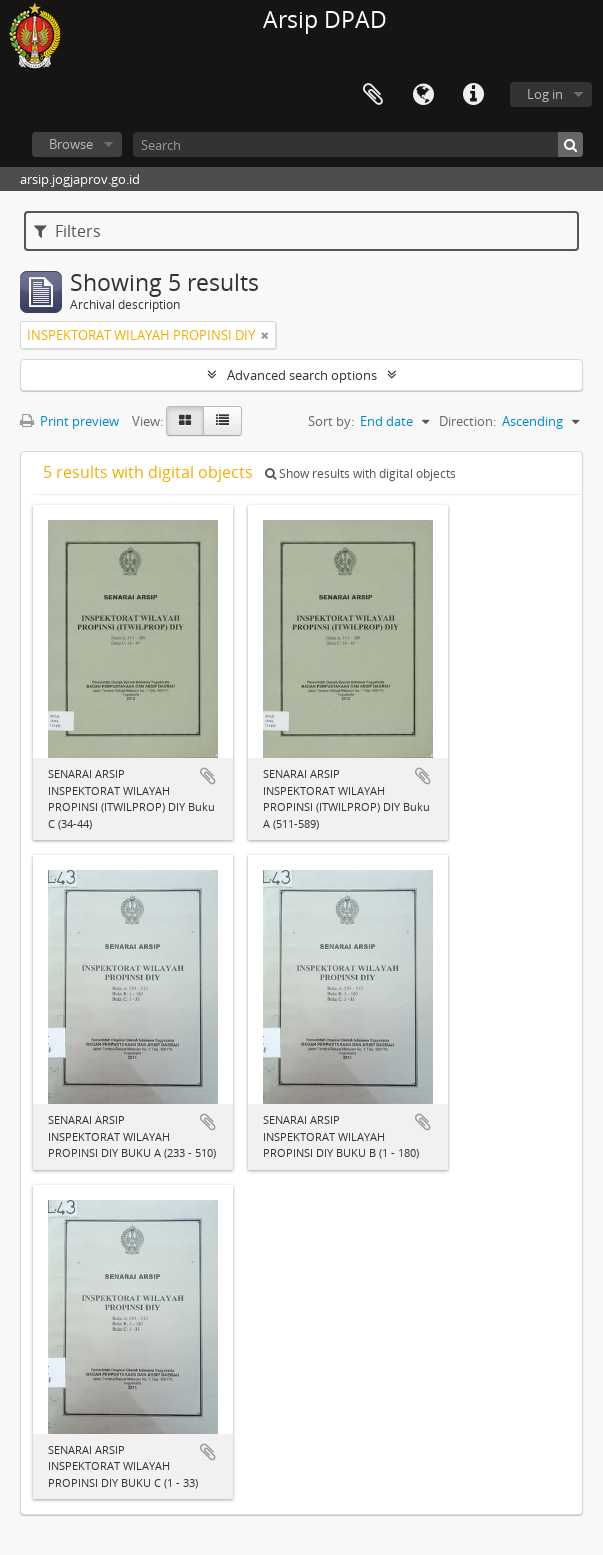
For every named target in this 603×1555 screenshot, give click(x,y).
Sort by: (331, 421)
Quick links (473, 95)
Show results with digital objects (360, 473)
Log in (545, 94)
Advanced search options (302, 375)
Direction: (467, 421)
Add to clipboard (208, 776)
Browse (71, 144)
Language (423, 95)
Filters (67, 231)
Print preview (69, 421)
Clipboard (373, 95)
